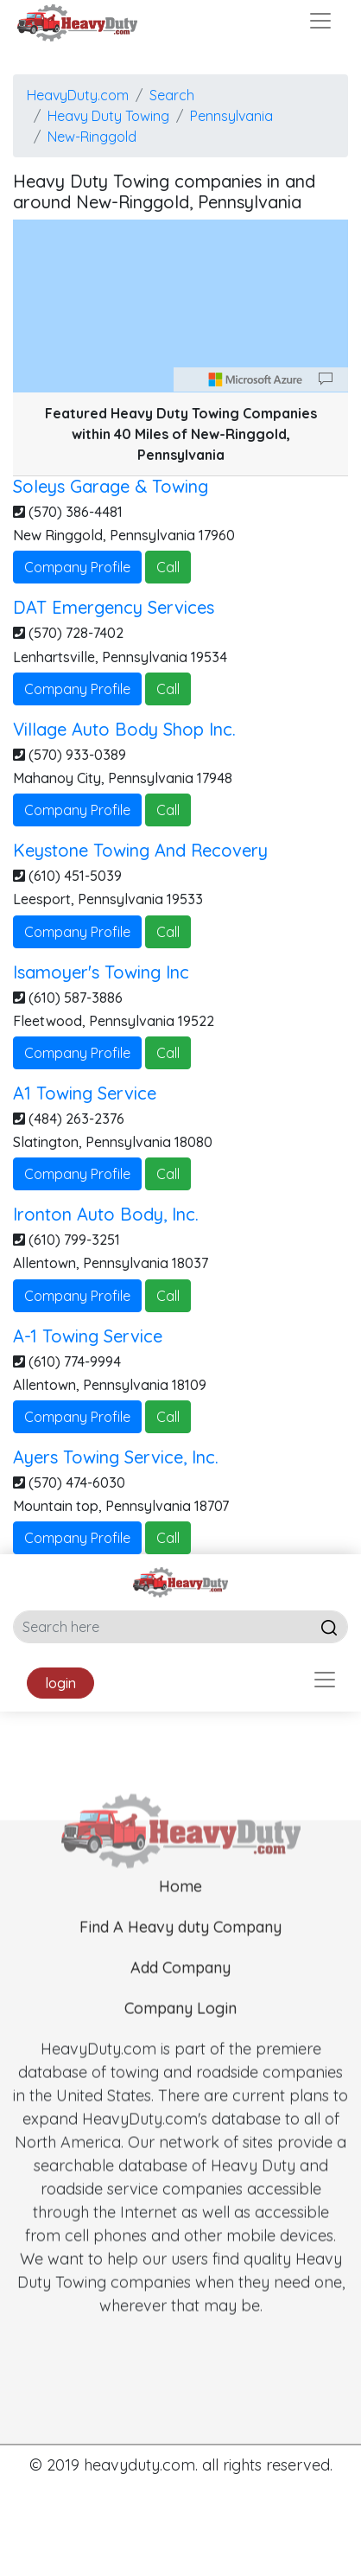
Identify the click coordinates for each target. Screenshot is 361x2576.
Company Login (180, 2031)
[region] (180, 306)
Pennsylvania (231, 115)
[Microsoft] (255, 379)
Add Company (180, 1990)
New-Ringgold (92, 136)
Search (171, 95)
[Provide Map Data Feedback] (325, 379)
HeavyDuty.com (78, 95)
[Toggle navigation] (320, 20)
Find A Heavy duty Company (180, 1950)
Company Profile (77, 567)
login (60, 1683)
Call (168, 567)
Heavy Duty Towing (108, 115)
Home (180, 1909)
